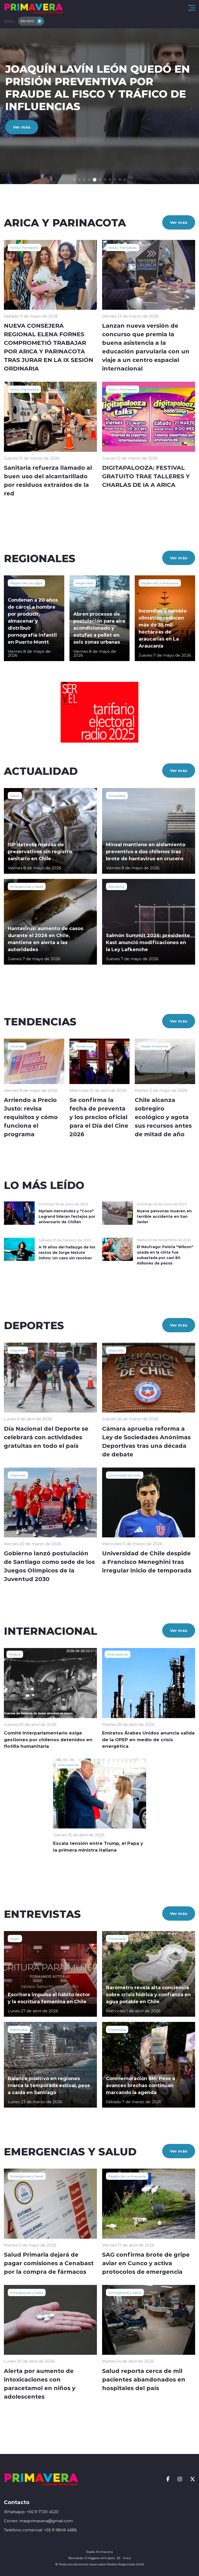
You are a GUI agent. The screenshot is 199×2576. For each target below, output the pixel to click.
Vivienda (17, 1046)
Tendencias (84, 1046)
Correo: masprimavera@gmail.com (38, 2521)
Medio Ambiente (154, 1046)
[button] (74, 179)
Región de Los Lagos (26, 583)
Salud (14, 795)
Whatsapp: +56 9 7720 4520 (31, 2512)
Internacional (117, 1654)
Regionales (84, 583)
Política (14, 1654)
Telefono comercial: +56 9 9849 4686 (40, 2530)
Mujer (14, 1938)
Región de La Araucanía (159, 583)
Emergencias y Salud (26, 886)
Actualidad (117, 795)
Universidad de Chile (125, 1475)
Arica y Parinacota (24, 247)
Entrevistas (117, 1938)
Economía (116, 886)
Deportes (17, 1350)
